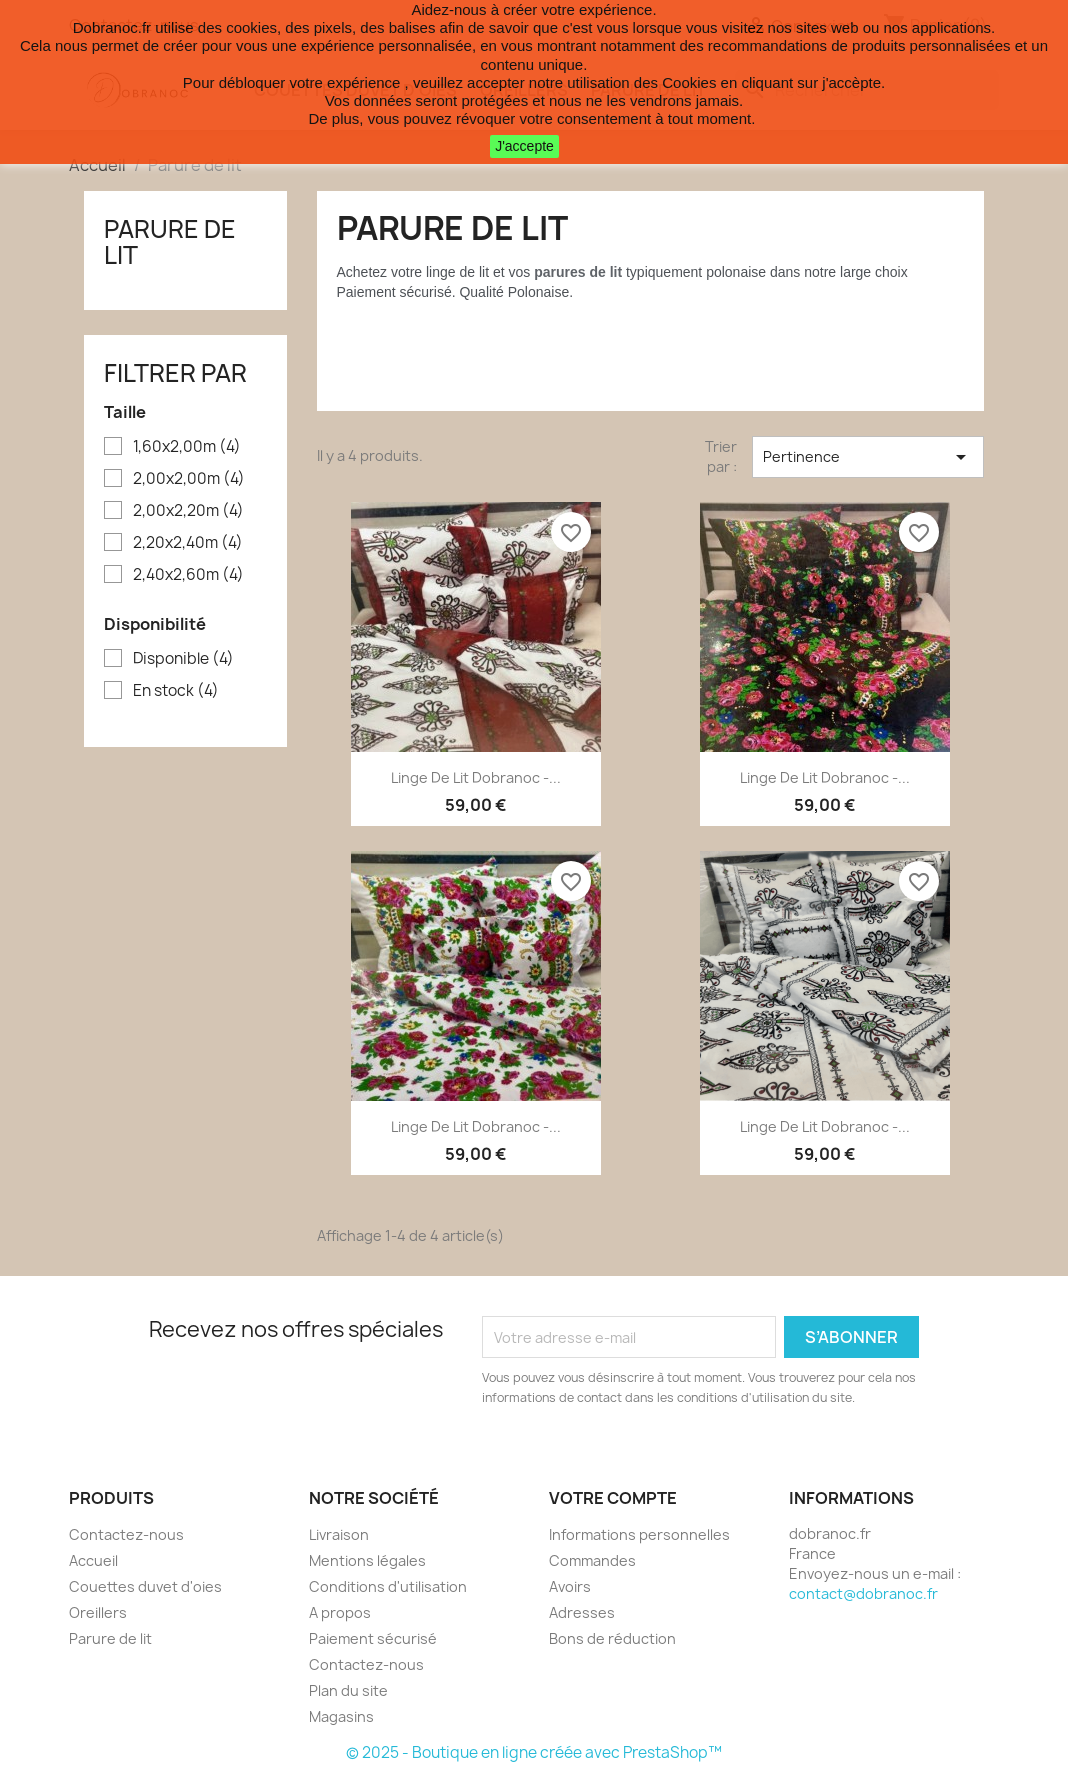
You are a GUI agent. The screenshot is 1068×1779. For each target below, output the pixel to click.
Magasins (341, 1716)
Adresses (582, 1612)
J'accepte (524, 146)
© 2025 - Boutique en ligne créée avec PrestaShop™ (534, 1752)
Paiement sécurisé (373, 1638)
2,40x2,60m (188, 575)
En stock (176, 691)
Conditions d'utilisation (388, 1586)
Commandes (592, 1560)
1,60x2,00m (187, 447)
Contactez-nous (126, 1534)
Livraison (339, 1534)
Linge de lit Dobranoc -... (476, 777)
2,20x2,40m (188, 543)
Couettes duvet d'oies (145, 1586)
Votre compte (613, 1498)
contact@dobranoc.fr (863, 1593)
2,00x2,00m (189, 479)
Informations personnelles (639, 1534)
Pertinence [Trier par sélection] (868, 457)
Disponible (183, 659)
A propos (340, 1612)
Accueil (93, 1560)
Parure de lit (170, 242)
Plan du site (348, 1690)
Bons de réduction (612, 1638)
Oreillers (98, 1612)
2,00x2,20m (188, 511)
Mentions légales (367, 1560)
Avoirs (570, 1586)
